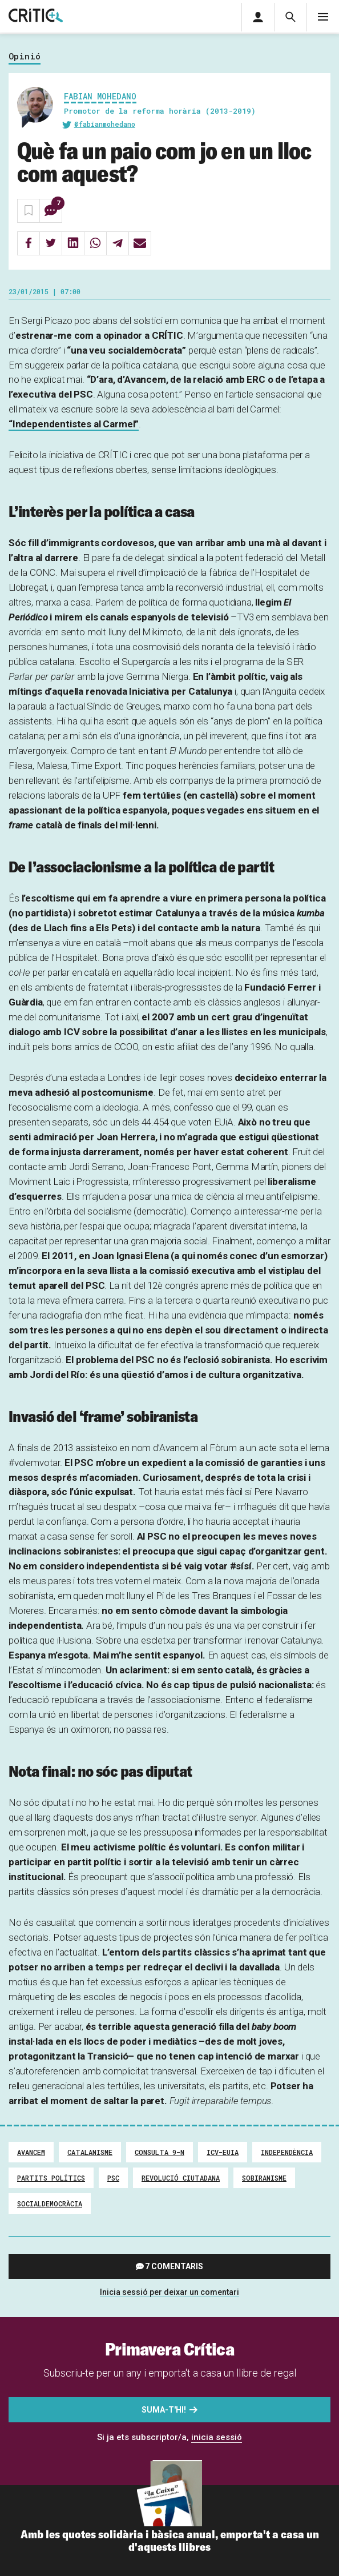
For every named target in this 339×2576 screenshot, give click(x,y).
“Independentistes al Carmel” (74, 424)
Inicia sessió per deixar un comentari (169, 2292)
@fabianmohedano (104, 124)
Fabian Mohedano (100, 96)
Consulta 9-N (159, 2152)
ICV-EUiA (223, 2152)
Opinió (25, 56)
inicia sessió (216, 2437)
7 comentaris (174, 2266)
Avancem (31, 2152)
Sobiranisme (264, 2177)
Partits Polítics (51, 2177)
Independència (287, 2152)
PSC (113, 2177)
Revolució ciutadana (181, 2177)
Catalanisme (89, 2152)
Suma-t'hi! (164, 2409)
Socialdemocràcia (49, 2203)
